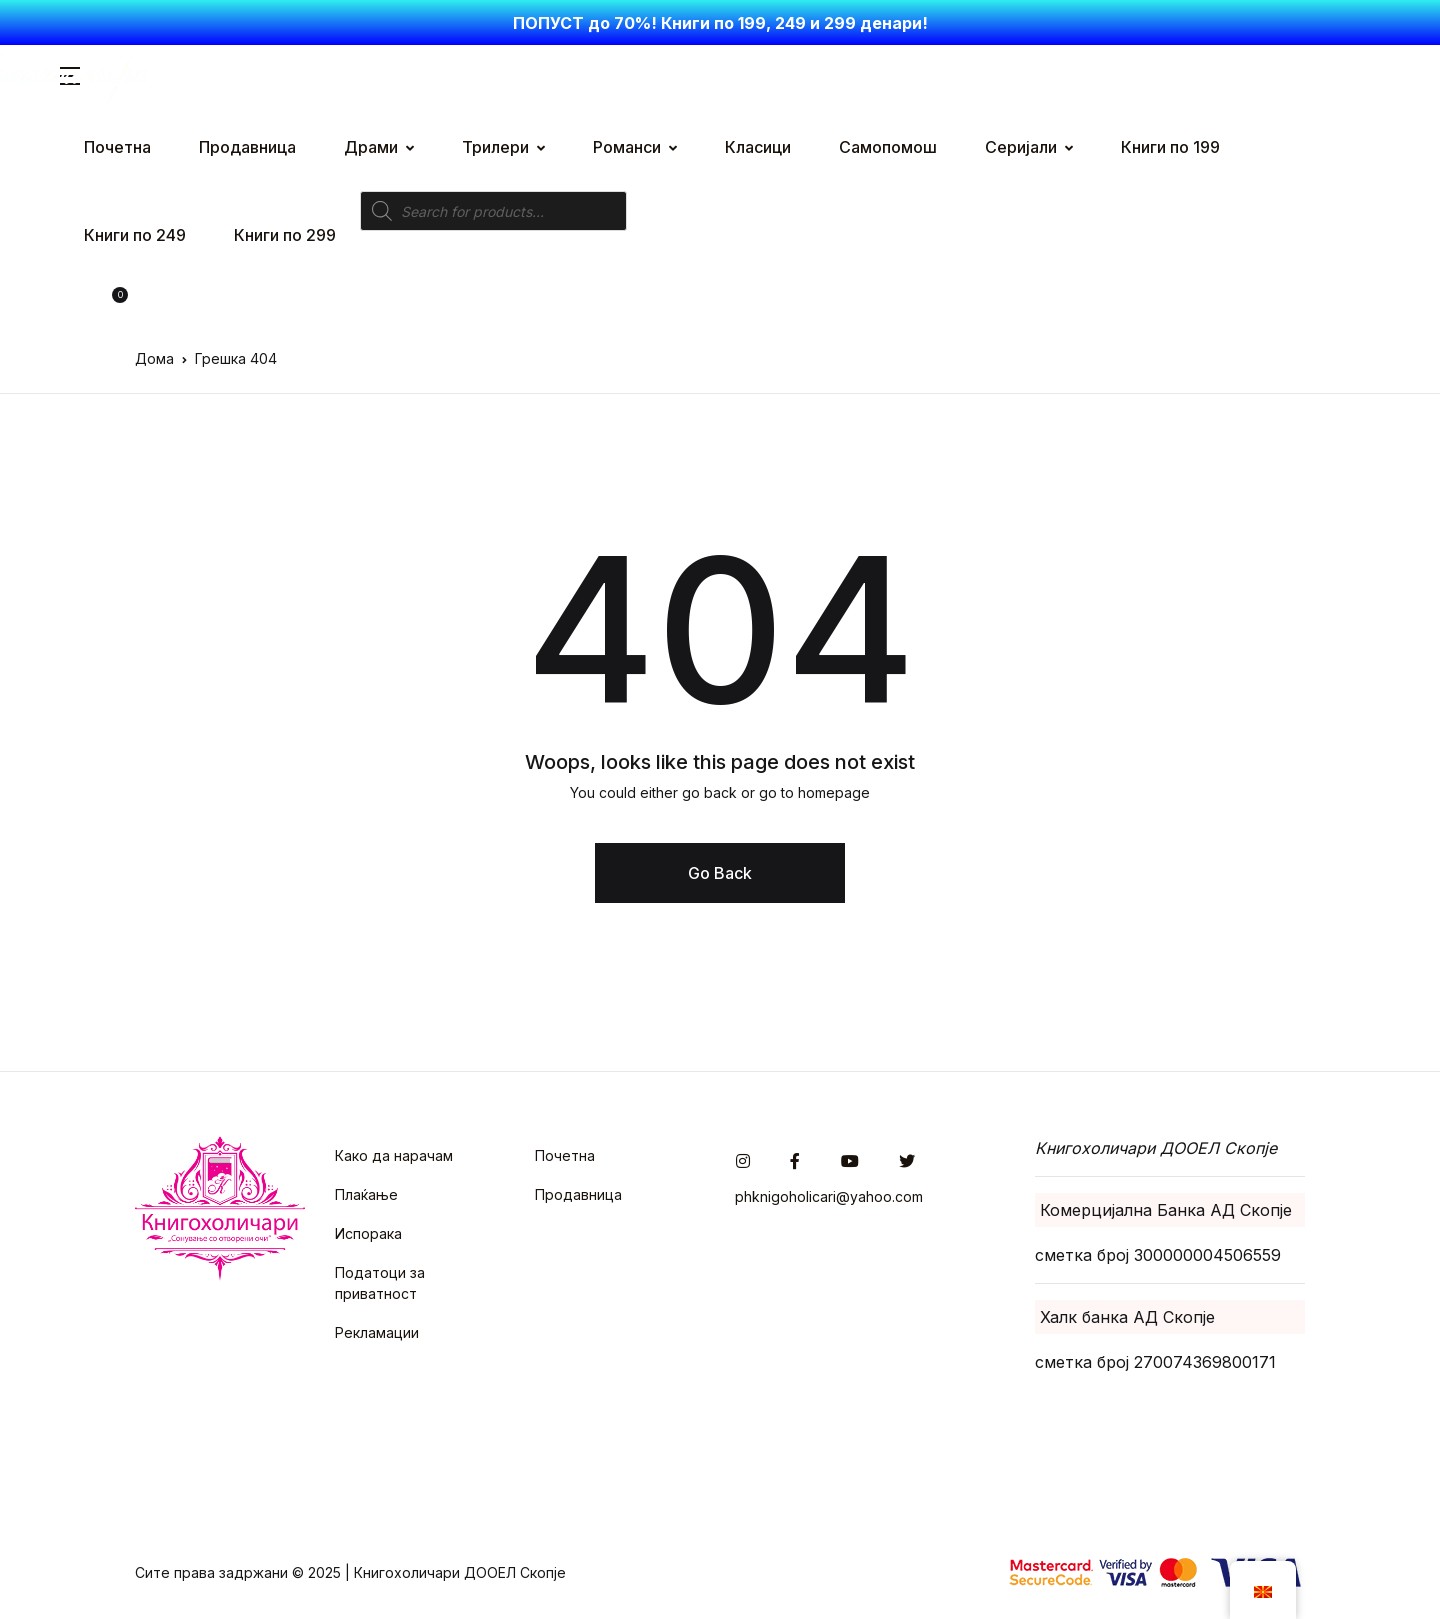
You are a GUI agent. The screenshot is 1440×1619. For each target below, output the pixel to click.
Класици (758, 147)
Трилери (495, 147)
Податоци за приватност (380, 1283)
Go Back (720, 873)
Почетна (565, 1155)
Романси (627, 147)
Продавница (578, 1194)
